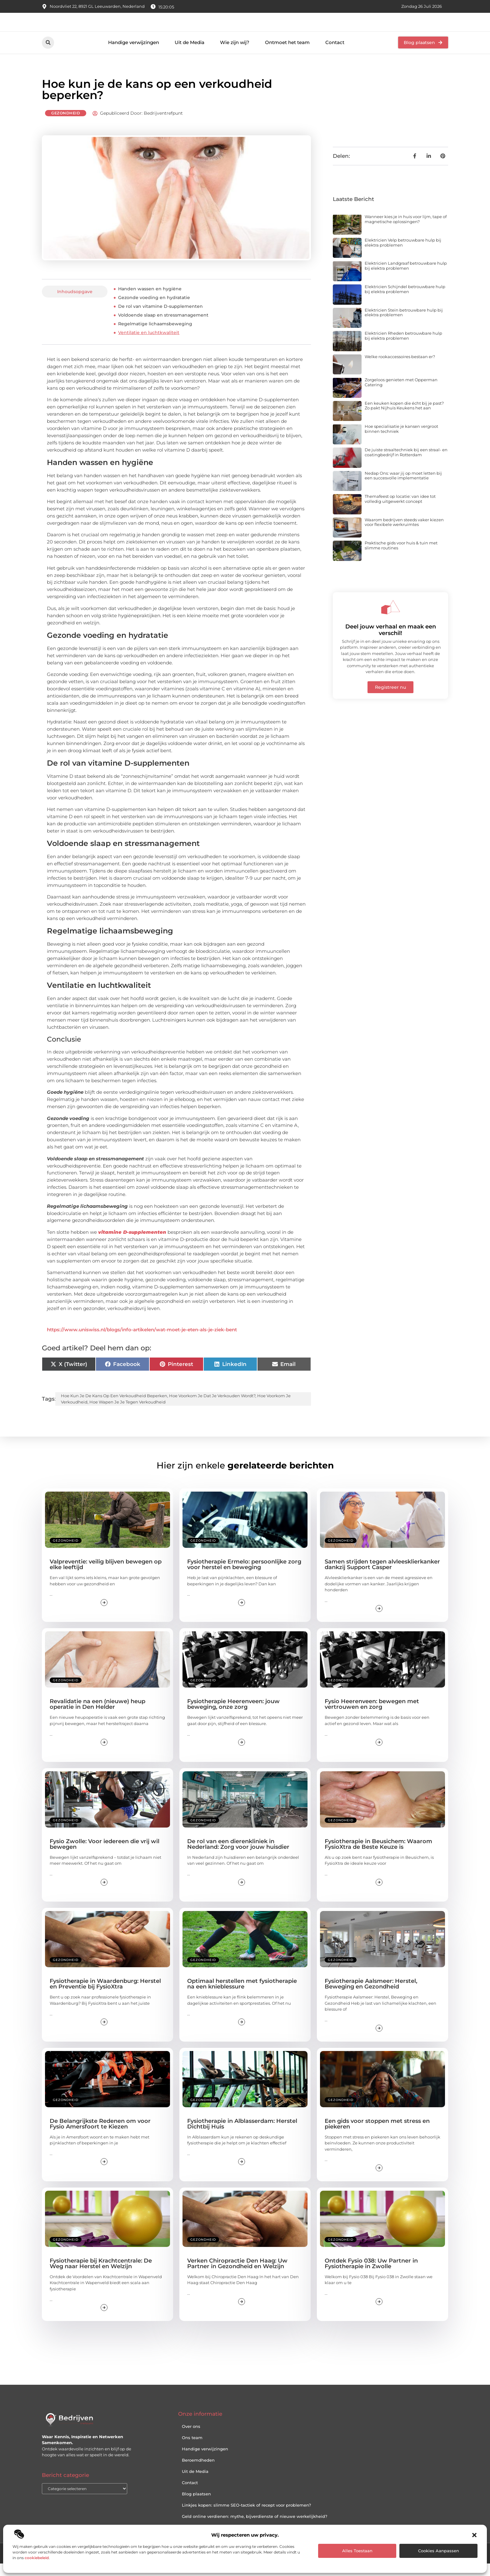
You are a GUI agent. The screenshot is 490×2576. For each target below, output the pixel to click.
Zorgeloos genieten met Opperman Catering (401, 395)
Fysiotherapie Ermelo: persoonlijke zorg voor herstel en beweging (244, 1576)
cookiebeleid (37, 2557)
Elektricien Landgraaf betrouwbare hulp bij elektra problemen (406, 278)
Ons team (192, 2449)
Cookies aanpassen (438, 2550)
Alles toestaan (357, 2550)
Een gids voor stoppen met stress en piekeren (377, 2136)
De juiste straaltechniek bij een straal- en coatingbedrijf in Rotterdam (406, 464)
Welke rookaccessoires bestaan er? (400, 368)
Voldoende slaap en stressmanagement (163, 327)
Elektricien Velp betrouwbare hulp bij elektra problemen (403, 255)
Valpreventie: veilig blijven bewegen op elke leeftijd (106, 1576)
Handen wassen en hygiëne (150, 301)
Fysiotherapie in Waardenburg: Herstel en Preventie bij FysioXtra (105, 1996)
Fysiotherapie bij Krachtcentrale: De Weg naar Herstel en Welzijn (101, 2275)
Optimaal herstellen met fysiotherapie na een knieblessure (242, 1996)
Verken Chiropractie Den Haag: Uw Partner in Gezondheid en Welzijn (237, 2275)
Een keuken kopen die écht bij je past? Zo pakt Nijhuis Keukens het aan (404, 418)
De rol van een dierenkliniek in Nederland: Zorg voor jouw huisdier (238, 1856)
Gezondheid (65, 125)
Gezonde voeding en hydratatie (154, 310)
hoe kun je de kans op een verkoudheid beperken (114, 1408)
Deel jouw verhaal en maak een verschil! (390, 642)
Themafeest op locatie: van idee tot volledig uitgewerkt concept (400, 511)
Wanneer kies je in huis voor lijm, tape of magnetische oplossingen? (406, 232)
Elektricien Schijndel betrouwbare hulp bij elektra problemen (405, 301)
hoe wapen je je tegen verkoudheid (127, 1414)
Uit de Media (189, 55)
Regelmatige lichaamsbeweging (155, 336)
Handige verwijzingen (133, 55)
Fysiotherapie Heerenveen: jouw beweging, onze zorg (233, 1716)
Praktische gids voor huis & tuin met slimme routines (401, 558)
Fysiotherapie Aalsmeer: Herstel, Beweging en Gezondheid (371, 1996)
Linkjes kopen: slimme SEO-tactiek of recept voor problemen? (246, 2517)
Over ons (191, 2438)
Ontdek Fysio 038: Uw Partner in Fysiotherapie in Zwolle (371, 2275)
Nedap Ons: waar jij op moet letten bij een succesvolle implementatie (403, 488)
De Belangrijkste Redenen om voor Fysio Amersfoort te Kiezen (100, 2136)
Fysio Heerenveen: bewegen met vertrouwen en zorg (372, 1716)
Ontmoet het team (287, 55)
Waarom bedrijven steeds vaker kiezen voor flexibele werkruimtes (404, 534)
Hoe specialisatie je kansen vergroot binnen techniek (401, 441)
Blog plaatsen (196, 2505)
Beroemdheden (198, 2472)
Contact (334, 55)
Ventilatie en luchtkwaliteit (148, 345)
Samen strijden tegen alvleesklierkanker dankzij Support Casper (382, 1576)
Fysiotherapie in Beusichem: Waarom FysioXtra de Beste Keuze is (378, 1856)
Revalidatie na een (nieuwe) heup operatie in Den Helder (97, 1716)
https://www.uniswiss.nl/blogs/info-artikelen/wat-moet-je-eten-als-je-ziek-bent (142, 1342)
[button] (474, 2535)
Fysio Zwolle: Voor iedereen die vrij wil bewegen (104, 1856)
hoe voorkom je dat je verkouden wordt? (212, 1408)
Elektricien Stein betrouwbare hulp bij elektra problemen (404, 325)
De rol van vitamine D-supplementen (160, 319)
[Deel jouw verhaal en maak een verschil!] (390, 619)
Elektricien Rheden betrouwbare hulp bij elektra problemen (403, 348)
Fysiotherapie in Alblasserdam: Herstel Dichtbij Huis (242, 2136)
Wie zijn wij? (234, 55)
